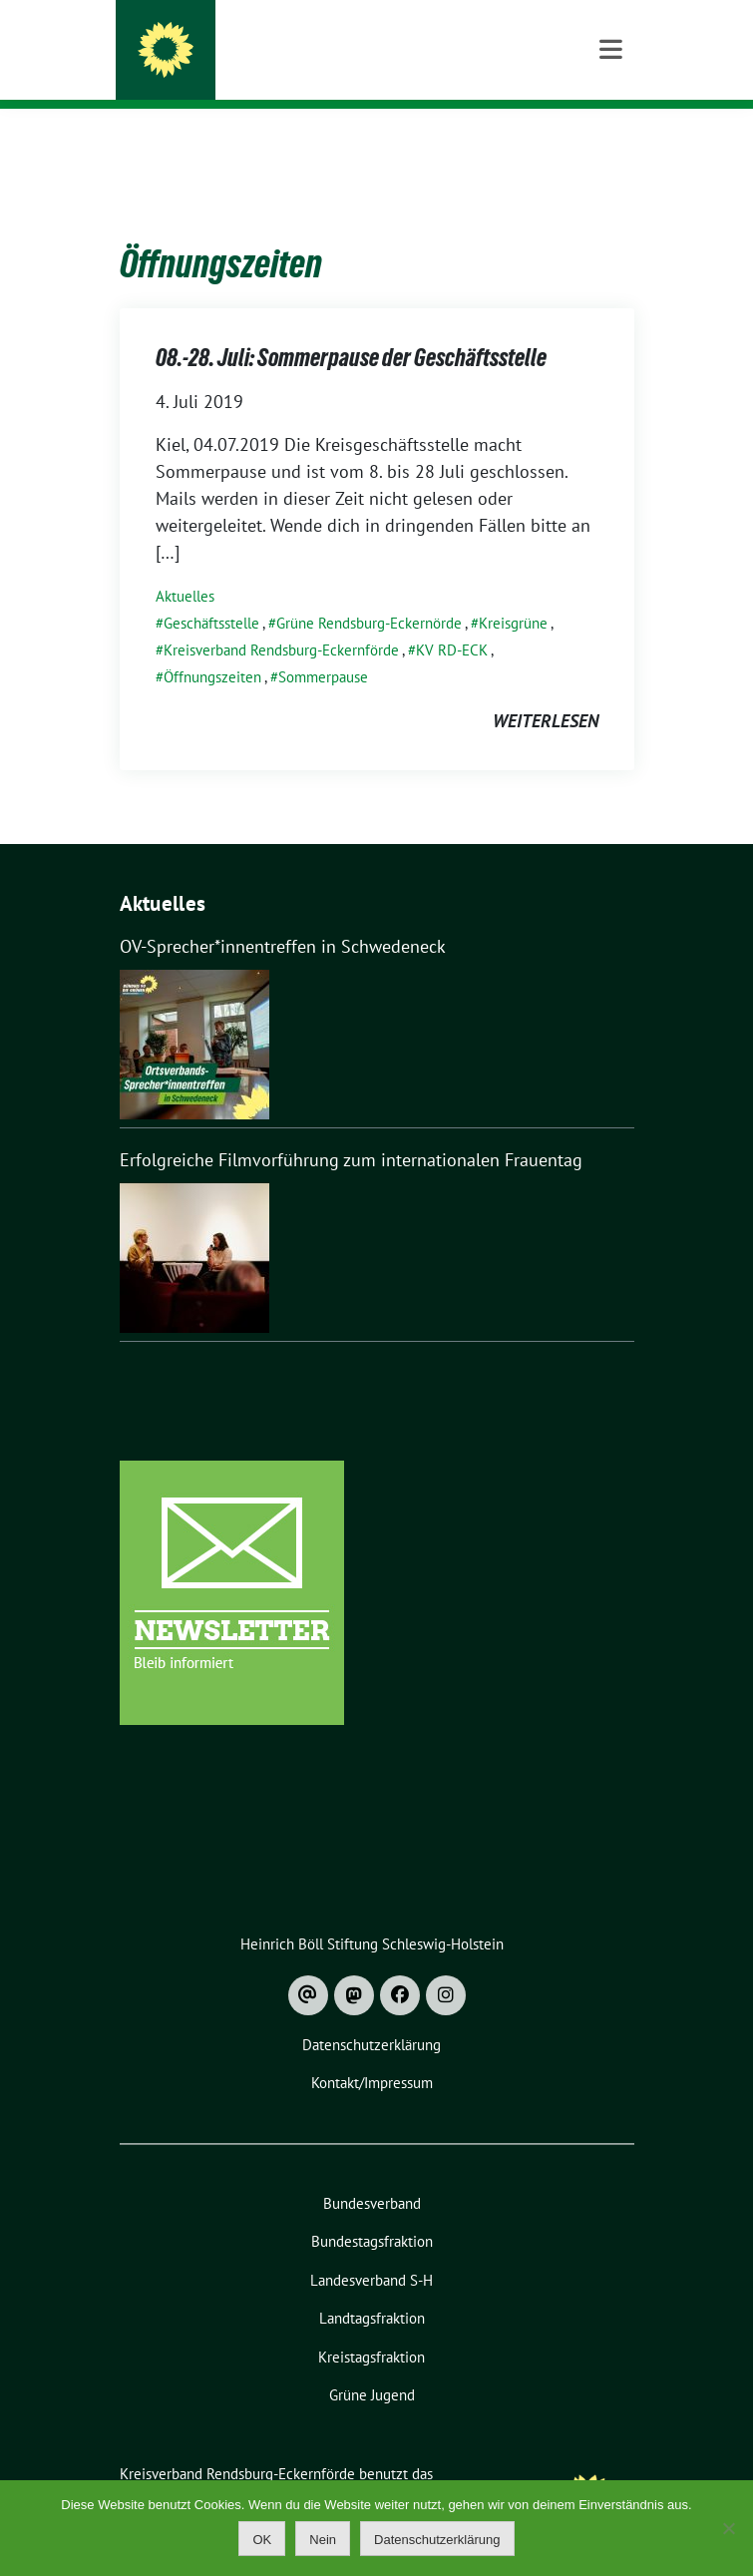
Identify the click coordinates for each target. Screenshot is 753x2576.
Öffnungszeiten (212, 646)
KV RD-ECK (452, 619)
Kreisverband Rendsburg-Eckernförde (369, 42)
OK (261, 2539)
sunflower (273, 2464)
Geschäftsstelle (211, 592)
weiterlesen (545, 689)
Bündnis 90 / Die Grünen (284, 69)
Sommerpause (323, 646)
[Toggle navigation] (610, 140)
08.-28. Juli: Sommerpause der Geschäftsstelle (351, 326)
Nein (322, 2539)
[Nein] (728, 2528)
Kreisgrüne (513, 592)
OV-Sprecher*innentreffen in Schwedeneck (283, 915)
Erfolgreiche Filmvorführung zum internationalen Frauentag (351, 1128)
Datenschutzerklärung (437, 2539)
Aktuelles (185, 565)
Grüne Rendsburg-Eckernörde (369, 592)
